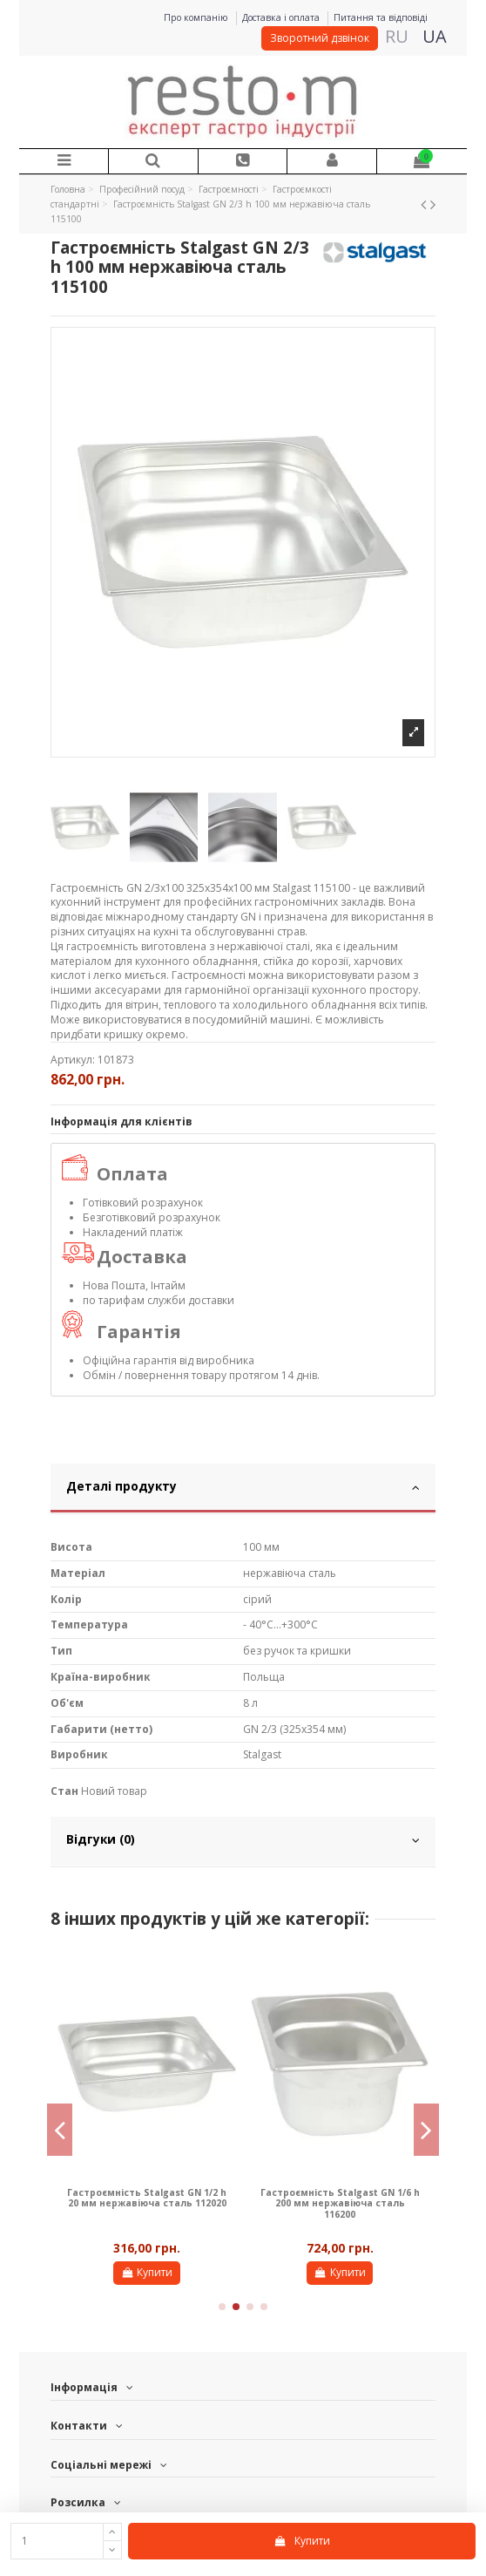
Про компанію (197, 17)
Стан (64, 1791)
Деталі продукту (243, 1486)
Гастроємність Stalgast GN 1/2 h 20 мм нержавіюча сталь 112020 (146, 2197)
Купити (301, 2540)
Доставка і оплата (282, 17)
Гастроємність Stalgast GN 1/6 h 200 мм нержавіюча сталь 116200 (340, 2203)
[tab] (243, 1489)
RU (396, 36)
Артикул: (73, 1060)
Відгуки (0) (243, 1839)
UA (434, 36)
